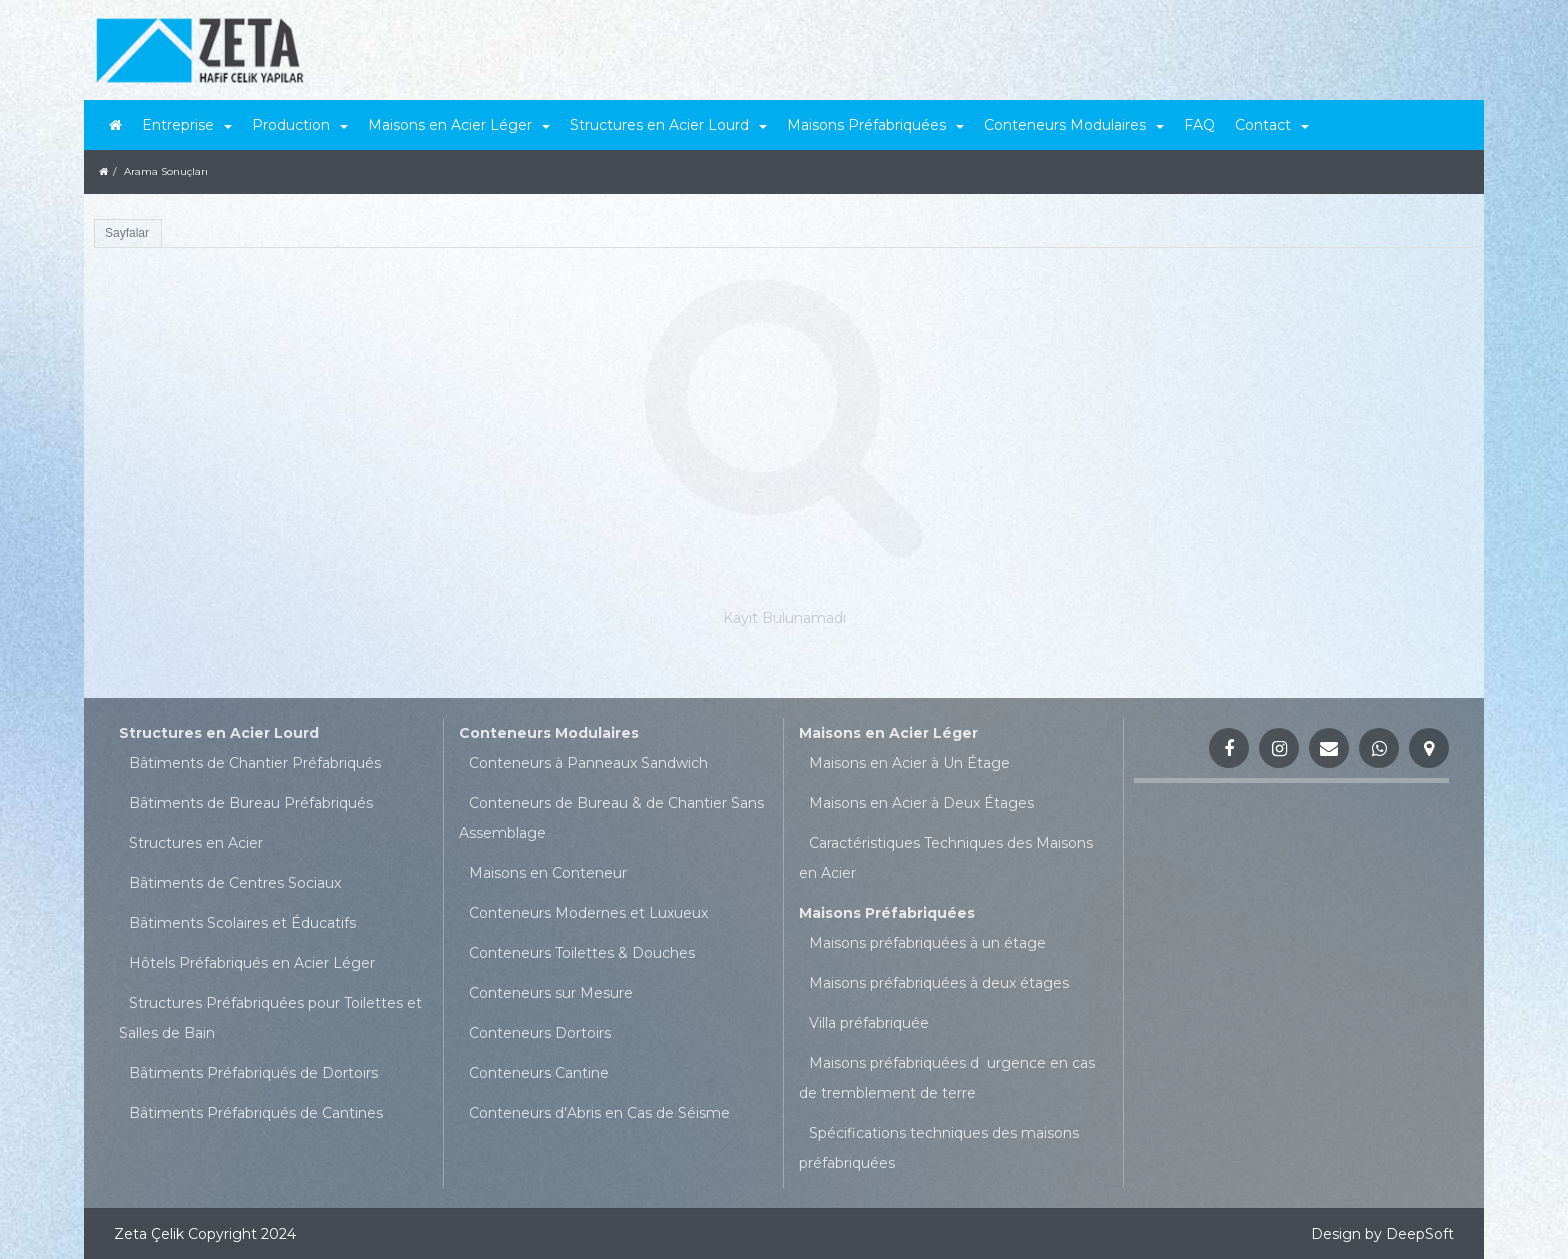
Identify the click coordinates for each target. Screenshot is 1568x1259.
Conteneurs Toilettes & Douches (582, 953)
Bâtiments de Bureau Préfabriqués (251, 803)
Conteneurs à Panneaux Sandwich (588, 763)
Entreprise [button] (187, 125)
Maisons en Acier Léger (888, 733)
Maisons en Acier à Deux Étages (921, 803)
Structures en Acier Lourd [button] (668, 125)
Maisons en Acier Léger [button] (459, 125)
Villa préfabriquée (869, 1023)
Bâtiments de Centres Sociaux (235, 883)
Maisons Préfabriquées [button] (875, 125)
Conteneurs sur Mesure (551, 993)
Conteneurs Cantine (539, 1073)
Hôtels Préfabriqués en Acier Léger (252, 963)
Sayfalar (127, 233)
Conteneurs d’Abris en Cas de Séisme (599, 1113)
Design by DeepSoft (1382, 1234)
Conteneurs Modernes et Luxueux (588, 913)
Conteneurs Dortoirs (540, 1033)
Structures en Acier (196, 843)
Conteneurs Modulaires (549, 733)
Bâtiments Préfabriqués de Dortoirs (253, 1073)
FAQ (1199, 125)
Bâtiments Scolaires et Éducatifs (242, 923)
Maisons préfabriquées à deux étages (939, 983)
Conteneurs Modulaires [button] (1074, 125)
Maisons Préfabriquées (887, 913)
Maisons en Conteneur (548, 873)
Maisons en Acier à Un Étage (909, 763)
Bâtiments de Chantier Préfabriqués (255, 763)
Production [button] (300, 125)
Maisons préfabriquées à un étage (927, 943)
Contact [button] (1272, 125)
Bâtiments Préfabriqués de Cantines (256, 1113)
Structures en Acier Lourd (219, 733)
